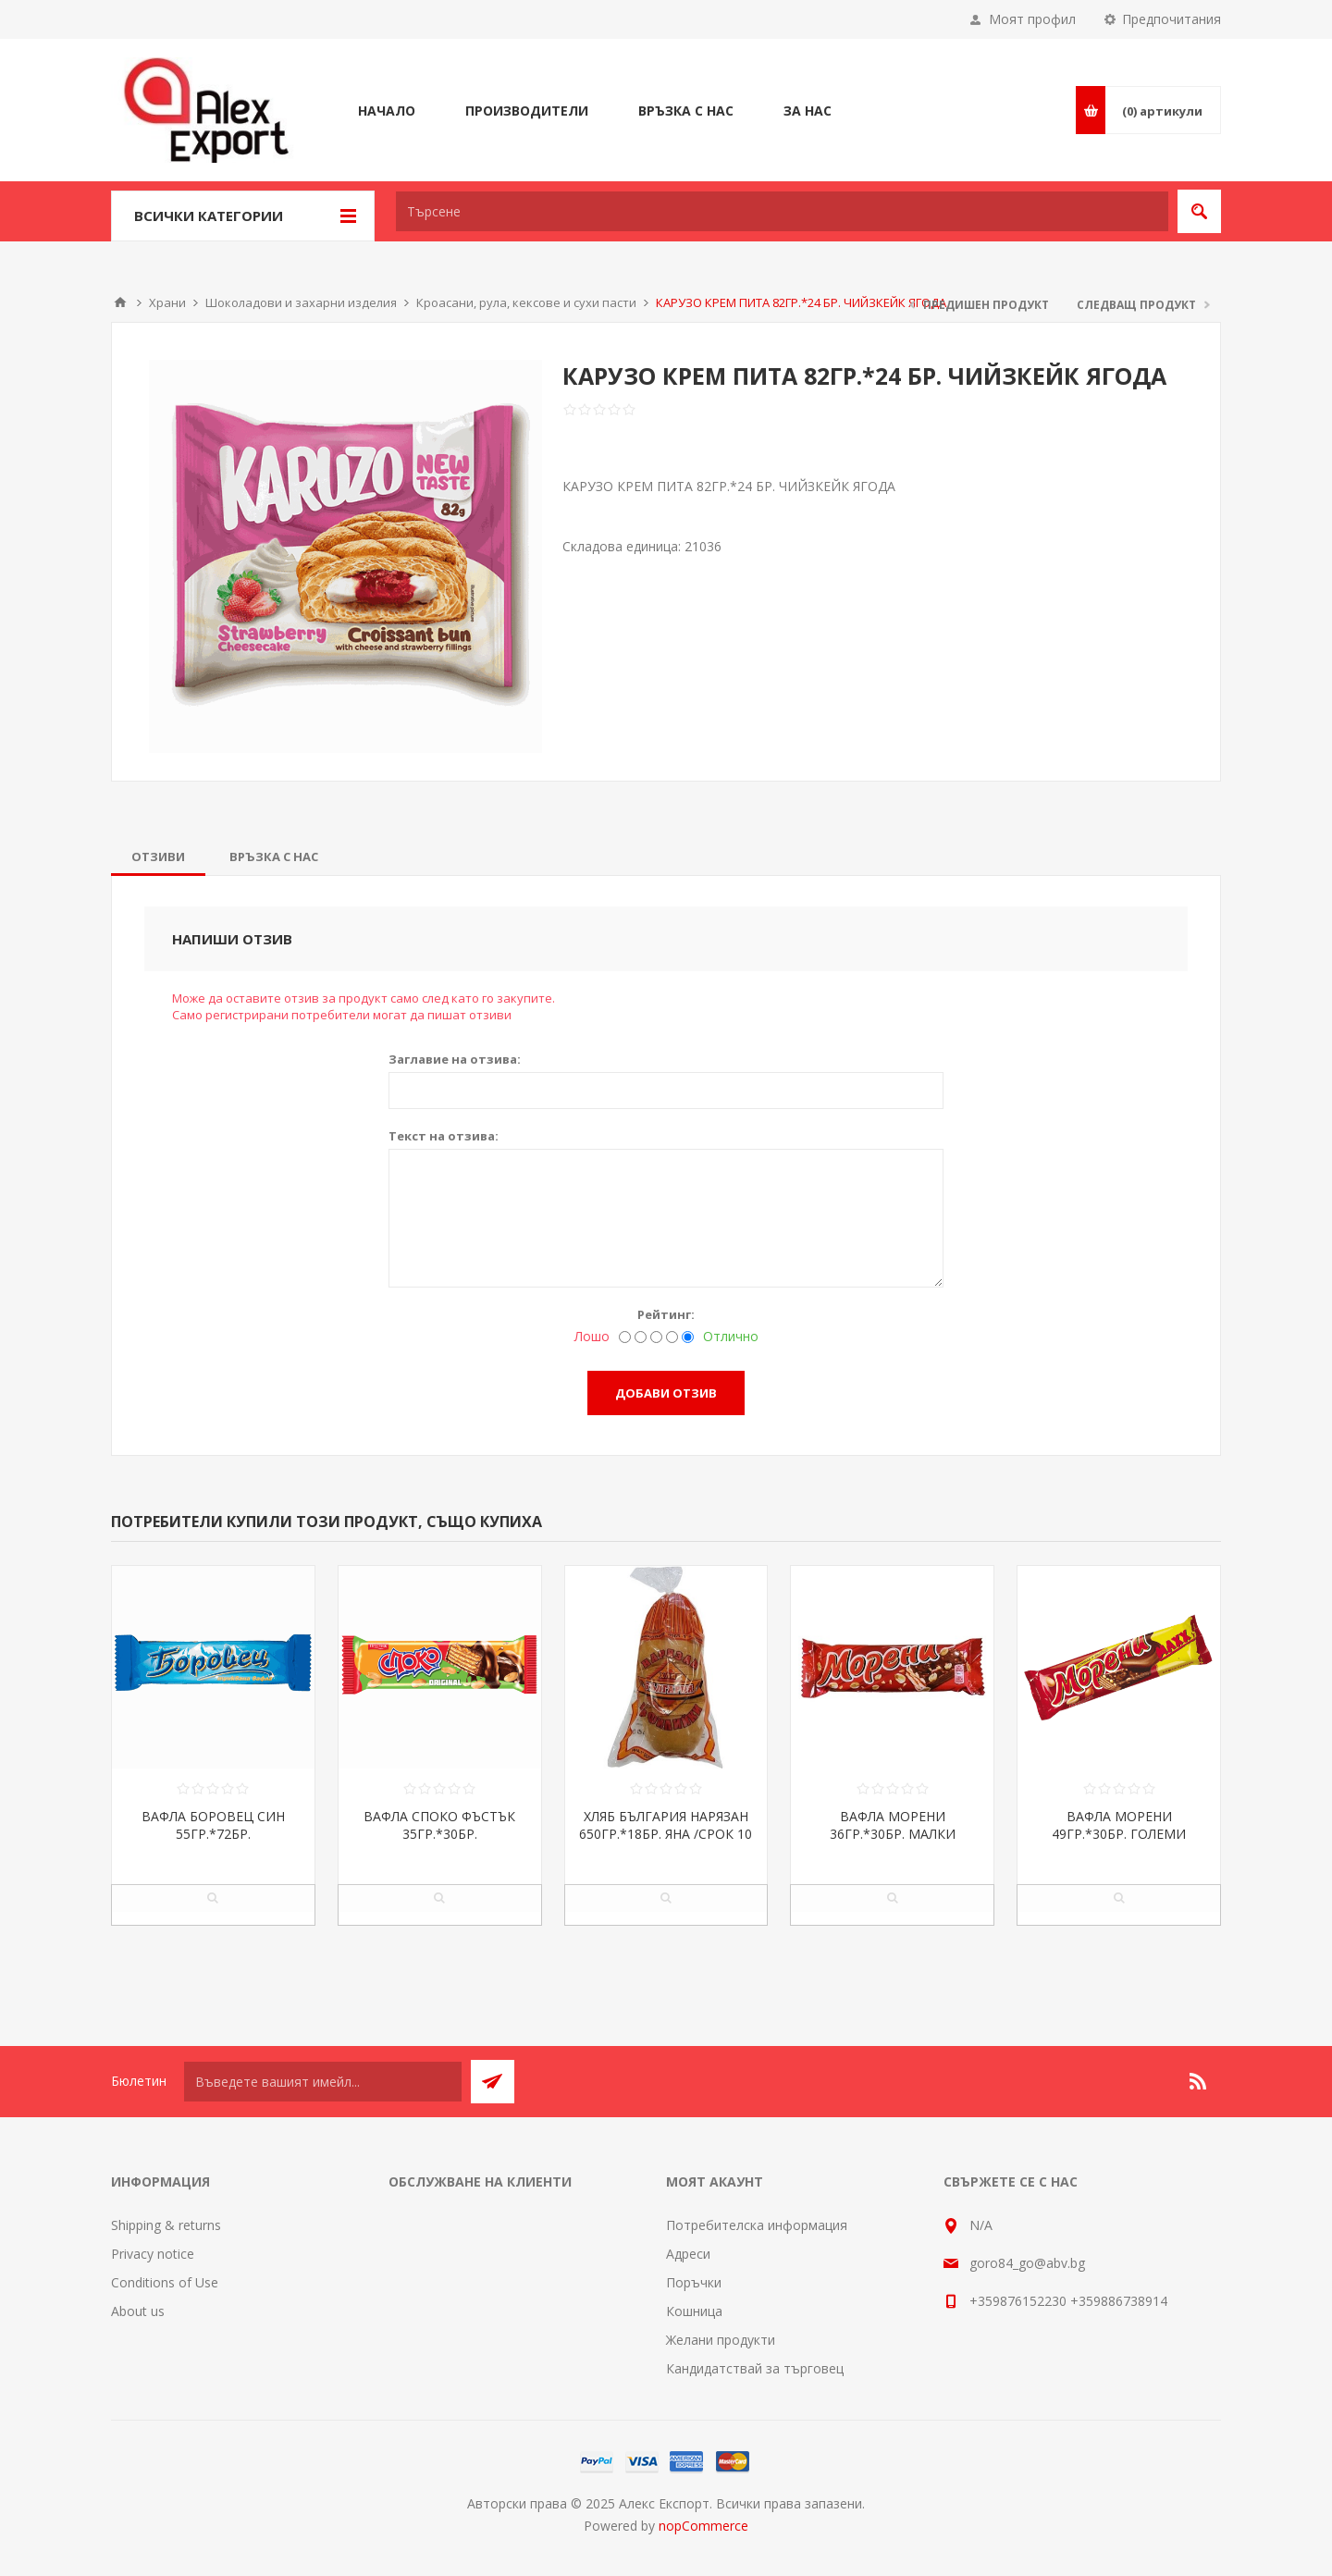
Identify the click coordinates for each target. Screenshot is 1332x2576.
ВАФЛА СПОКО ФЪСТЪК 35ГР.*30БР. (439, 1825)
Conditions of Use (164, 2282)
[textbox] (782, 211)
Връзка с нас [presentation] (273, 856)
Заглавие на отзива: (454, 1059)
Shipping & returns (166, 2225)
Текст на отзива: (443, 1136)
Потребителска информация (756, 2225)
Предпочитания (1171, 19)
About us (138, 2311)
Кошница (694, 2311)
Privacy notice (152, 2253)
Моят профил (1032, 19)
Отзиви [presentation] (158, 856)
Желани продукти (720, 2339)
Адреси (688, 2253)
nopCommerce (703, 2525)
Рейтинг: (666, 1314)
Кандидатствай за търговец (755, 2368)
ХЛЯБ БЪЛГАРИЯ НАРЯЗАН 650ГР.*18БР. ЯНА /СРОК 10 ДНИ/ (665, 1833)
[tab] (158, 856)
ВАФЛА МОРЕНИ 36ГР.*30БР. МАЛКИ (893, 1825)
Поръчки (694, 2282)
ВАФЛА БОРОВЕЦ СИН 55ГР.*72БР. (213, 1825)
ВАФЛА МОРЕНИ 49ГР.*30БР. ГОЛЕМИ (1119, 1825)
